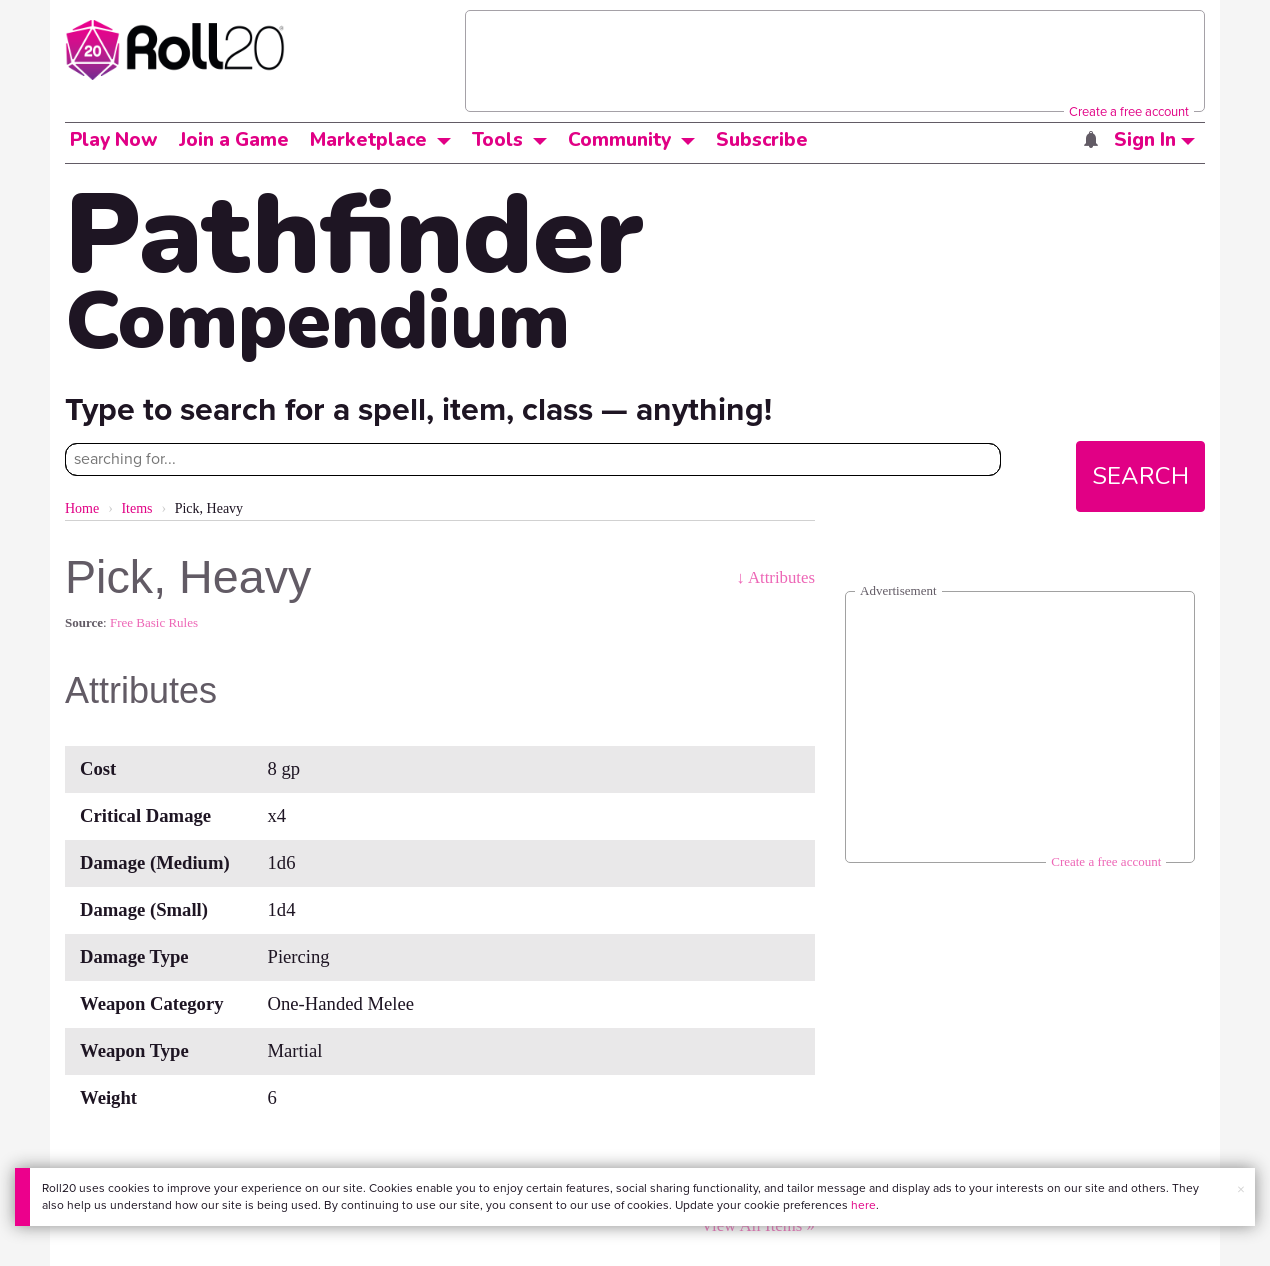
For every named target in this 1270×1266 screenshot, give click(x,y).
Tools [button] (497, 140)
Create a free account (1129, 111)
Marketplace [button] (368, 140)
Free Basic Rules (154, 622)
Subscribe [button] (762, 140)
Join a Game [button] (234, 140)
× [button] (1241, 1189)
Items (136, 508)
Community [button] (619, 140)
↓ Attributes (775, 577)
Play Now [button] (114, 140)
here (863, 1205)
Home (82, 508)
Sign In (1154, 140)
